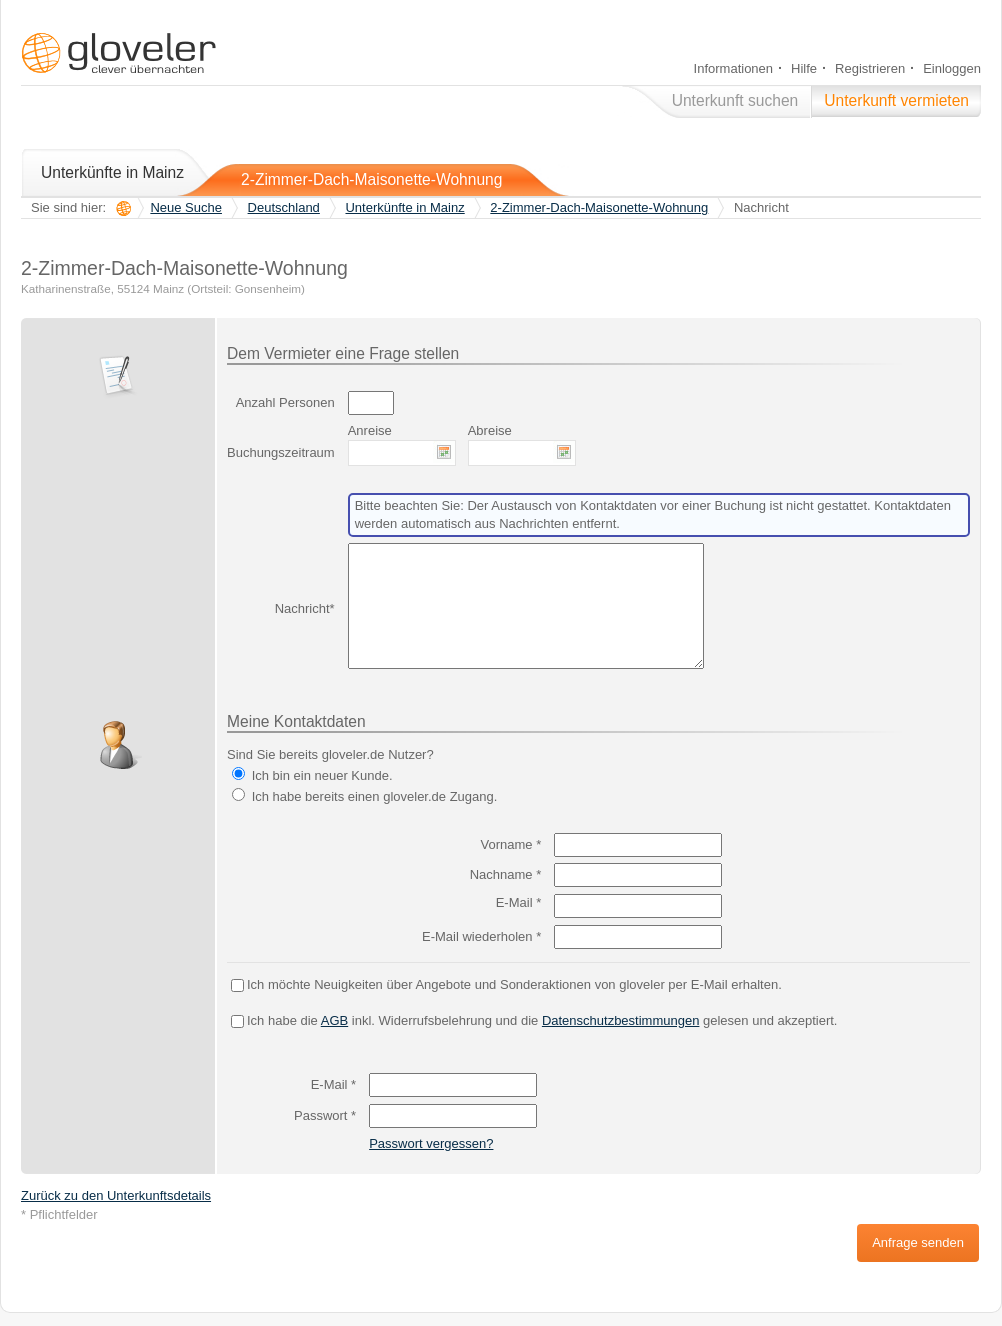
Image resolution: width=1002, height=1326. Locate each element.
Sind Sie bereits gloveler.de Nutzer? (330, 754)
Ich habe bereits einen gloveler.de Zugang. (375, 796)
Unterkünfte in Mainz (112, 172)
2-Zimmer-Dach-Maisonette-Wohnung (371, 179)
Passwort (325, 1115)
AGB (334, 1020)
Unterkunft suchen (735, 100)
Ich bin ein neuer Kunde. (322, 775)
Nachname (506, 874)
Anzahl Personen (285, 402)
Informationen (734, 68)
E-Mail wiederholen (481, 936)
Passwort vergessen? (431, 1143)
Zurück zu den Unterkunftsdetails (116, 1195)
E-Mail (519, 902)
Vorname (511, 844)
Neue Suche (186, 207)
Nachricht (302, 608)
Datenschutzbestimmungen (621, 1020)
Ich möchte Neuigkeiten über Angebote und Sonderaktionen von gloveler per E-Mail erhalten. (514, 984)
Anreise (370, 430)
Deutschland (284, 207)
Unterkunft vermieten (896, 100)
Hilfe (804, 68)
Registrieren (870, 68)
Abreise (490, 430)
